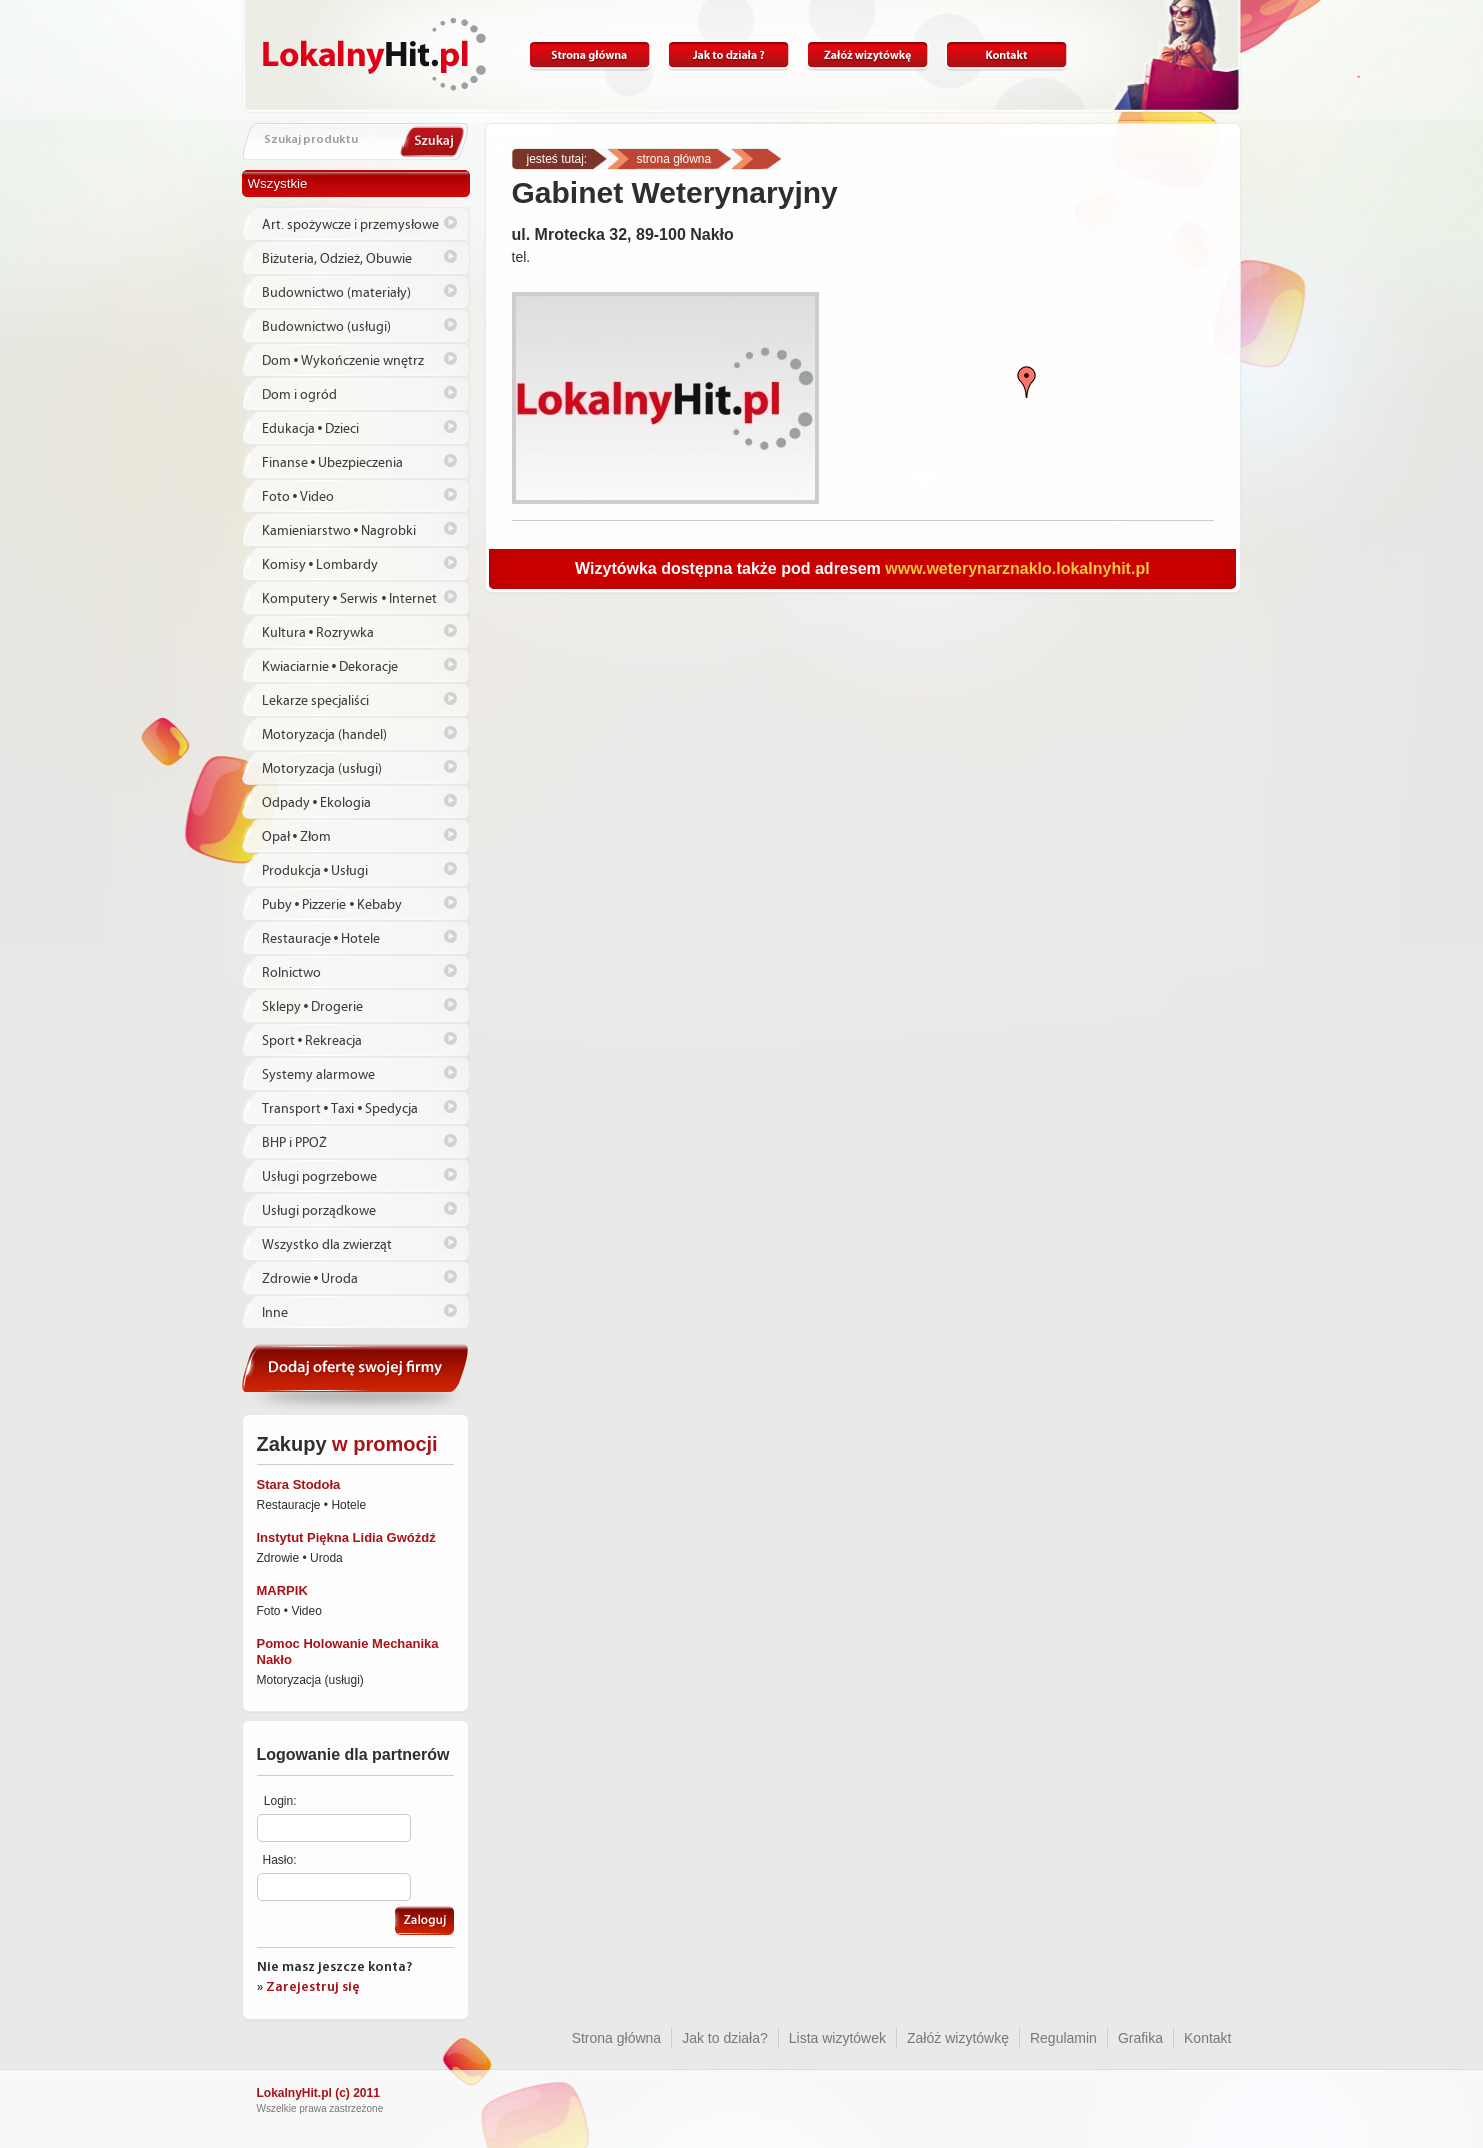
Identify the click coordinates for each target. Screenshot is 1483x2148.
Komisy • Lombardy (320, 565)
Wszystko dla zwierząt (327, 1245)
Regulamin (1063, 2038)
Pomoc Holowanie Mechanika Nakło (348, 1651)
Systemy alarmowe (318, 1075)
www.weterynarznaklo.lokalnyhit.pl (1017, 568)
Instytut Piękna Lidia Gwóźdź (346, 1537)
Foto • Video (298, 497)
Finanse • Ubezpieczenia (333, 463)
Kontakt (1006, 55)
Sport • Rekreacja (312, 1041)
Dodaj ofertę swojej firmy (356, 1376)
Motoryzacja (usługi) (322, 769)
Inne (275, 1313)
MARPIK (282, 1590)
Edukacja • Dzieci (311, 429)
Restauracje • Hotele (321, 939)
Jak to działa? (728, 55)
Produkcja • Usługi (315, 871)
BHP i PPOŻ (294, 1143)
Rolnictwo (291, 973)
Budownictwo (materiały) (336, 293)
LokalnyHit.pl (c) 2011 (318, 2093)
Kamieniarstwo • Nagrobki (339, 531)
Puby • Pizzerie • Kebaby (332, 905)
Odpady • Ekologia (317, 803)
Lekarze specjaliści (315, 701)
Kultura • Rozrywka (318, 633)
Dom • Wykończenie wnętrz (343, 361)
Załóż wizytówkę (867, 55)
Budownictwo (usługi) (326, 327)
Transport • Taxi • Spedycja (340, 1109)
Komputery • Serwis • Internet (350, 599)
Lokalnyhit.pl (374, 54)
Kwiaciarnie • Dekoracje (330, 667)
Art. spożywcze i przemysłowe (350, 225)
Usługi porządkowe (319, 1211)
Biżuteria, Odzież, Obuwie (337, 259)
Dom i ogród (299, 395)
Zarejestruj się (313, 1987)
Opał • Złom (297, 837)
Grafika (1140, 2038)
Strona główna (589, 55)
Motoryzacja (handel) (324, 735)
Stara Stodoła (299, 1484)
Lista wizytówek (837, 2038)
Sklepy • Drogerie (313, 1007)
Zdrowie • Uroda (310, 1279)
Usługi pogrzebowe (319, 1177)
